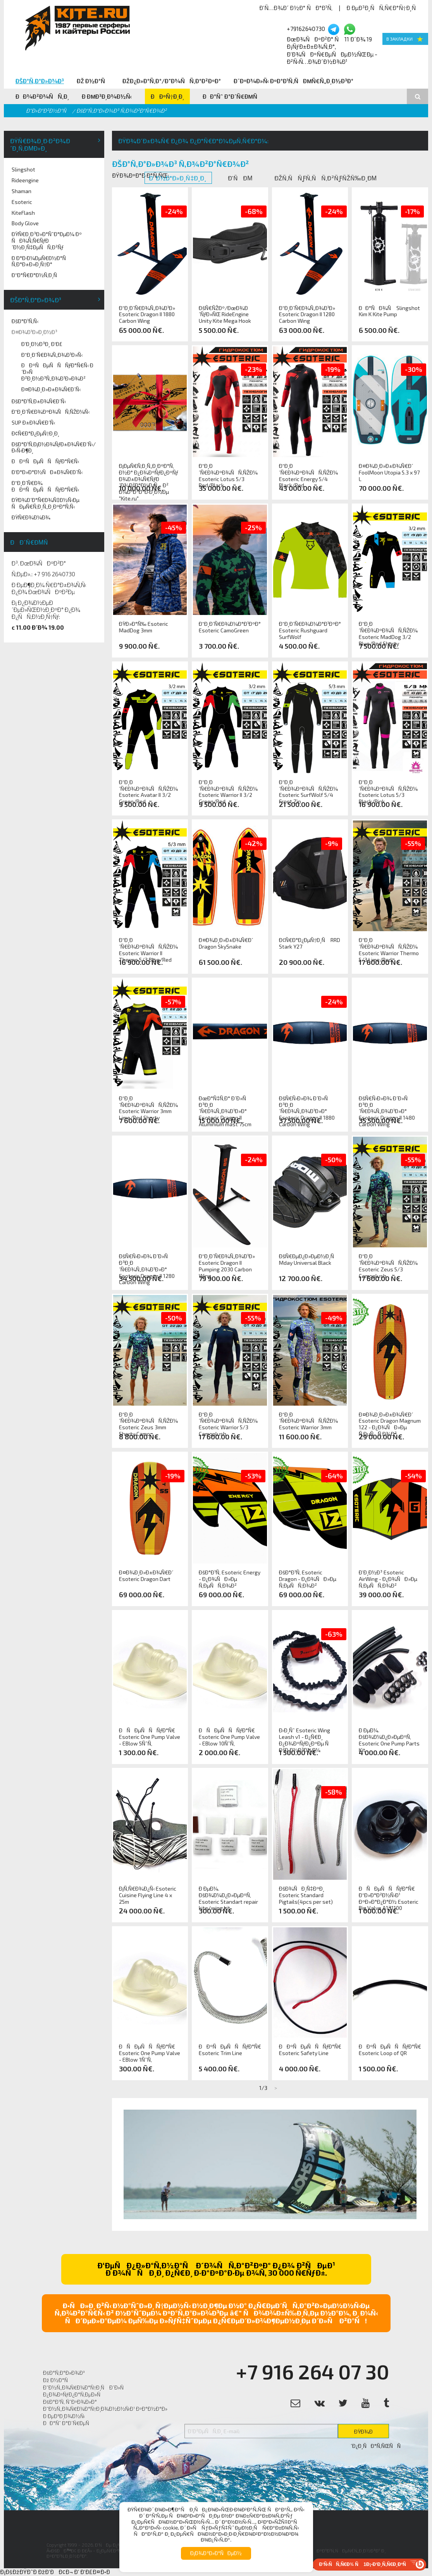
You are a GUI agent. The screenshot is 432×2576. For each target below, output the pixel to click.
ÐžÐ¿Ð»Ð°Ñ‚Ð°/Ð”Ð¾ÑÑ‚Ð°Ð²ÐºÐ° (171, 80)
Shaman (21, 191)
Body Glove (25, 223)
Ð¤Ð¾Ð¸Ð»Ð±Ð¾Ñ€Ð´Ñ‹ (51, 389)
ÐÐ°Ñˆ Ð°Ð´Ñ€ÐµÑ (232, 96)
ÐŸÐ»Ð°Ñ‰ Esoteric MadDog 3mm (143, 627)
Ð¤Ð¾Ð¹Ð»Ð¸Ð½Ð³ (34, 332)
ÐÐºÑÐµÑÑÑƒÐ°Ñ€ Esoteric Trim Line (230, 2049)
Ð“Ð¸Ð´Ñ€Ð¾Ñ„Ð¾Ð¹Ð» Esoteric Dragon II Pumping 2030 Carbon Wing (227, 1263)
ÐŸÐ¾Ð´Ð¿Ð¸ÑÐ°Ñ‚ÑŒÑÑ (370, 2433)
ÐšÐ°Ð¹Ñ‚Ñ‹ (25, 321)
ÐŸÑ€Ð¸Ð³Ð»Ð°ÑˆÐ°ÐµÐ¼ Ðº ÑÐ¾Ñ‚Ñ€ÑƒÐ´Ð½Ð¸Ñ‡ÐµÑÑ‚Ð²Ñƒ (47, 240)
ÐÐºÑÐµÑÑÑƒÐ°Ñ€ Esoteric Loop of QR (390, 2049)
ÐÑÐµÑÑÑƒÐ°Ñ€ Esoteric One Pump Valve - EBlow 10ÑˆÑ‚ (229, 1737)
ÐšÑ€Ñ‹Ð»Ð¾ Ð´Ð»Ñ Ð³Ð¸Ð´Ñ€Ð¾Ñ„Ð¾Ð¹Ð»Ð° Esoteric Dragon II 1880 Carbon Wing (307, 1105)
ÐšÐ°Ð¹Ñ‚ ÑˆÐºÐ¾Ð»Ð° (70, 2402)
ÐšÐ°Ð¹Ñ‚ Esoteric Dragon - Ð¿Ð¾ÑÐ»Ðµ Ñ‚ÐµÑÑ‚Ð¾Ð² (307, 1579)
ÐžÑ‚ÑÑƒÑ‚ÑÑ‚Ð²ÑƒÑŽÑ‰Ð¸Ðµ (326, 178)
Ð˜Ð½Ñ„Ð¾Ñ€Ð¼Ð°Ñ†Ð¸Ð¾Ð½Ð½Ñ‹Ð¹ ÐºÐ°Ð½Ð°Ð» (105, 2409)
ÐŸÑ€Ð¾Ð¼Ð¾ (31, 517)
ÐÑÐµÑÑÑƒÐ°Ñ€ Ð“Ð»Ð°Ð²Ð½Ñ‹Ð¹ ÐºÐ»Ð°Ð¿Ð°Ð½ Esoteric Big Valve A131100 (388, 1895)
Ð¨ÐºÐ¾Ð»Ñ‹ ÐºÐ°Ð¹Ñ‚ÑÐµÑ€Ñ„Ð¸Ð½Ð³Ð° (294, 80)
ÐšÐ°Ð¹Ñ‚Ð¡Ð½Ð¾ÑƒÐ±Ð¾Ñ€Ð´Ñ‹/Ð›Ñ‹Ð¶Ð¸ (54, 447)
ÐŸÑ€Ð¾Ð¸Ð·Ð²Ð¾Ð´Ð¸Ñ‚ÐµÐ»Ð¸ (40, 144)
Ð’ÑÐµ (241, 178)
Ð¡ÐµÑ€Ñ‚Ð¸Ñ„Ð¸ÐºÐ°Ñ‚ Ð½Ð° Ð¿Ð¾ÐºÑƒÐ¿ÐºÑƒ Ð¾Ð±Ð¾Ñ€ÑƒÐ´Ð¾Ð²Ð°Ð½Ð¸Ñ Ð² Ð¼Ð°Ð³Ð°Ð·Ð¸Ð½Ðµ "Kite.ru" (148, 472)
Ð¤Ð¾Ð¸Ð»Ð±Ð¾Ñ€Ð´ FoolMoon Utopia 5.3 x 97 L (389, 472)
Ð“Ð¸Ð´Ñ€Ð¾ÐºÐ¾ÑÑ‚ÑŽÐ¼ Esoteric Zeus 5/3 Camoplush (388, 1263)
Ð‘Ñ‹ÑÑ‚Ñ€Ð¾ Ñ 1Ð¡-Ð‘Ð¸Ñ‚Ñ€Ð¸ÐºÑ (364, 2564)
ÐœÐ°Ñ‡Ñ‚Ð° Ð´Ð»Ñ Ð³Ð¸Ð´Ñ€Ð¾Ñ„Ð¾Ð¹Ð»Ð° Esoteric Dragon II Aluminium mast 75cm (225, 1105)
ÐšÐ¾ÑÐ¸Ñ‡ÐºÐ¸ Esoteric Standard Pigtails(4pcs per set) (306, 1895)
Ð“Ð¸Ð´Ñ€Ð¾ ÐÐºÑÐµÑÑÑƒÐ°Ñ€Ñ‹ (45, 486)
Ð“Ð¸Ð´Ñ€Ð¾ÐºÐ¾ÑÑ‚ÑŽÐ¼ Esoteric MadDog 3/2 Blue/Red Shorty (388, 630)
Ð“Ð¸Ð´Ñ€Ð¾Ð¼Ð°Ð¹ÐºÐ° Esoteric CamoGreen (230, 627)
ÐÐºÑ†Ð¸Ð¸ (167, 96)
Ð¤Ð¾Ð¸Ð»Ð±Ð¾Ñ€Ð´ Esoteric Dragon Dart (146, 1575)
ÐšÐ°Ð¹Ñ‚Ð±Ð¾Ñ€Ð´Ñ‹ (39, 401)
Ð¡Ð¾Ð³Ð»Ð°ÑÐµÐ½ (216, 2553)
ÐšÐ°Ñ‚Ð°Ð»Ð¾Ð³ (39, 80)
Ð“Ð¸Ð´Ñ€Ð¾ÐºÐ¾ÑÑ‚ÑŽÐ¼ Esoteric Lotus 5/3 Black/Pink (388, 788)
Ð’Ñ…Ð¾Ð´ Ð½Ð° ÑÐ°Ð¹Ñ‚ (295, 7)
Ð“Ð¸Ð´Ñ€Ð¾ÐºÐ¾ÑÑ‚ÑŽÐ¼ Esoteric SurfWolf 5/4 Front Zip (308, 788)
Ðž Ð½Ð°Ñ (93, 80)
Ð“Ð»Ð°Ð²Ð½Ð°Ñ (48, 110)
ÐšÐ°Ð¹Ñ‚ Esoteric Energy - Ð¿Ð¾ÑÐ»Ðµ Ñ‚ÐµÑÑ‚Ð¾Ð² (229, 1579)
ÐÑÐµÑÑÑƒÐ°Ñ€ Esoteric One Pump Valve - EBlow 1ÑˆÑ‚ (149, 2053)
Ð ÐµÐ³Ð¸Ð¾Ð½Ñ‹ (107, 96)
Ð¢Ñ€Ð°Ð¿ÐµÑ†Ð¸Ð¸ (35, 433)
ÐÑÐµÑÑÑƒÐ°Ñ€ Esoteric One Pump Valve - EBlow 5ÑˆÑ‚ (149, 1737)
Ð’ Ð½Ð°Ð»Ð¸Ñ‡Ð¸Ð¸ (178, 178)
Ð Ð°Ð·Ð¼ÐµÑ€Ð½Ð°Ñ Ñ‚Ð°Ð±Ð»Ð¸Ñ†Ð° (41, 261)
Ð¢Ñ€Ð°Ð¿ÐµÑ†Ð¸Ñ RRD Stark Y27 (309, 943)
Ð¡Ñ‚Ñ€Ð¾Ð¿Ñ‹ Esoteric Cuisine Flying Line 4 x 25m (147, 1895)
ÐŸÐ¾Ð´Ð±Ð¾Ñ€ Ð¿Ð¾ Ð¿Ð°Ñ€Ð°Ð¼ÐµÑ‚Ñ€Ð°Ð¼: (193, 140)
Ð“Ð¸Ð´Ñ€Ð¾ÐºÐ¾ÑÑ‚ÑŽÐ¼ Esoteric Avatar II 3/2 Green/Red (148, 788)
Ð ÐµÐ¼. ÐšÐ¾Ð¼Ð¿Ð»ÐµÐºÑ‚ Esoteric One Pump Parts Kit (389, 1737)
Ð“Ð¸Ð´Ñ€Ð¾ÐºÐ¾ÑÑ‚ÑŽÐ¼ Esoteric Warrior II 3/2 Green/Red (228, 788)
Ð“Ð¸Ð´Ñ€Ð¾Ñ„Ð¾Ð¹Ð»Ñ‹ (52, 354)
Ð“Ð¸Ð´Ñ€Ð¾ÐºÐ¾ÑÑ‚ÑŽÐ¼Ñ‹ (50, 411)
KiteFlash (23, 212)
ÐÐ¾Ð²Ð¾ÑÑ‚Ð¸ (42, 96)
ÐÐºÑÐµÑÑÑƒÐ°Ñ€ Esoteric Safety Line (310, 2049)
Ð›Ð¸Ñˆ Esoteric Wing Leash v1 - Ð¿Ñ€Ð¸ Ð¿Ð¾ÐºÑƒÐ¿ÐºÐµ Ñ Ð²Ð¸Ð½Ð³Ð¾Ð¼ (306, 1737)
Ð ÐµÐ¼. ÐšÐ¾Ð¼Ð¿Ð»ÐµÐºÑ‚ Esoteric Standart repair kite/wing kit (228, 1895)
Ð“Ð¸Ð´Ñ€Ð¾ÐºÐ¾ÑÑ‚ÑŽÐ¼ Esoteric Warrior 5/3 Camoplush (228, 1421)
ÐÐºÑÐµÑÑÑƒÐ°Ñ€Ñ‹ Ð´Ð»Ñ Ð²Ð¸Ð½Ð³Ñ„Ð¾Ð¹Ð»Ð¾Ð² (57, 372)
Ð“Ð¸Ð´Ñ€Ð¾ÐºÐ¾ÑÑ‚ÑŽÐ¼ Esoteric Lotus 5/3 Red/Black (228, 472)
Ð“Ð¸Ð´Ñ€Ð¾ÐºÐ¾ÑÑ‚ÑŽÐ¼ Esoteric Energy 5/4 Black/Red (308, 472)
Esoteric (22, 202)
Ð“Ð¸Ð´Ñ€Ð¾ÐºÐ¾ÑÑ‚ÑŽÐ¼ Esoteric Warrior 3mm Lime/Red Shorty (148, 1105)
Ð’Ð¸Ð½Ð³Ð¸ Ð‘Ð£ (41, 344)
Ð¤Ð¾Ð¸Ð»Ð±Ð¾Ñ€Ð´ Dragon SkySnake (226, 943)
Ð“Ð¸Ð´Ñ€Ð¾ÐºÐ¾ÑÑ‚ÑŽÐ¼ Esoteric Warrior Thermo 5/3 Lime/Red (389, 946)
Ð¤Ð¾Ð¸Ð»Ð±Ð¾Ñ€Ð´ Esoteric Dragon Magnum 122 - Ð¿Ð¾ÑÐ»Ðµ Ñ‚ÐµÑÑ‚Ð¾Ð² (390, 1421)
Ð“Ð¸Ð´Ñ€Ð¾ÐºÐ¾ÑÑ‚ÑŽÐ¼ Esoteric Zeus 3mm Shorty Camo (148, 1421)
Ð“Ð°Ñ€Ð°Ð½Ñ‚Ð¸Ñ (36, 275)
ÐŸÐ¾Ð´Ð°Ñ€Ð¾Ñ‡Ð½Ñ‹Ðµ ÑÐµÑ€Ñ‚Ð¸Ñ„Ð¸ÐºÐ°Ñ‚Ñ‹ (45, 503)
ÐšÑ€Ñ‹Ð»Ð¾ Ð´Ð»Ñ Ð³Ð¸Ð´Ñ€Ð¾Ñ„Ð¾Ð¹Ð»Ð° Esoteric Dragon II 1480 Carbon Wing (387, 1105)
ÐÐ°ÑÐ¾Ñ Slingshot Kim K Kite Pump (389, 311)
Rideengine (25, 180)
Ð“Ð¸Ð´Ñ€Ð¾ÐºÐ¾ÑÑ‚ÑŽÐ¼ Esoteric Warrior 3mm (308, 1421)
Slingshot (23, 169)
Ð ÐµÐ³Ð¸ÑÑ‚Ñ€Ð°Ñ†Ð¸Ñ (383, 7)
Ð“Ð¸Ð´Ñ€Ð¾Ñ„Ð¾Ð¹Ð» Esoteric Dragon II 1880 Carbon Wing (147, 314)
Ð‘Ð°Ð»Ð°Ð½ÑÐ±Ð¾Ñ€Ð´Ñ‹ (47, 472)
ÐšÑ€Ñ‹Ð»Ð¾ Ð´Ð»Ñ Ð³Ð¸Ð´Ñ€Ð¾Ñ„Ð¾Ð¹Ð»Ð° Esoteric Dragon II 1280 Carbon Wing (147, 1263)
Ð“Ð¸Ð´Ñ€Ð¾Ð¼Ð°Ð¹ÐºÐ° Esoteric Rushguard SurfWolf (310, 630)
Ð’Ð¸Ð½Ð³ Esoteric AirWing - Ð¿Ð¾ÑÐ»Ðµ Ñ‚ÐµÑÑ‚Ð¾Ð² (388, 1579)
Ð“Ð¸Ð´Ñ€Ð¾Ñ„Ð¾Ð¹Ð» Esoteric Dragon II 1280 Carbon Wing (307, 314)
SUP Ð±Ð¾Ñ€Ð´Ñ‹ (33, 422)
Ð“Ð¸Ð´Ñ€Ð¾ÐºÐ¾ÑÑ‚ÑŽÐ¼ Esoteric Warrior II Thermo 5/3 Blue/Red (148, 946)
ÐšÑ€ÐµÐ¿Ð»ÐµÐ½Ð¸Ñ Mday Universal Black (308, 1259)
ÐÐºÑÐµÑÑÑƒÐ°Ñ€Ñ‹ (45, 461)
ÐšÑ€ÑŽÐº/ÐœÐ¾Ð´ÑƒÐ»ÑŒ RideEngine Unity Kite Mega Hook (225, 314)
